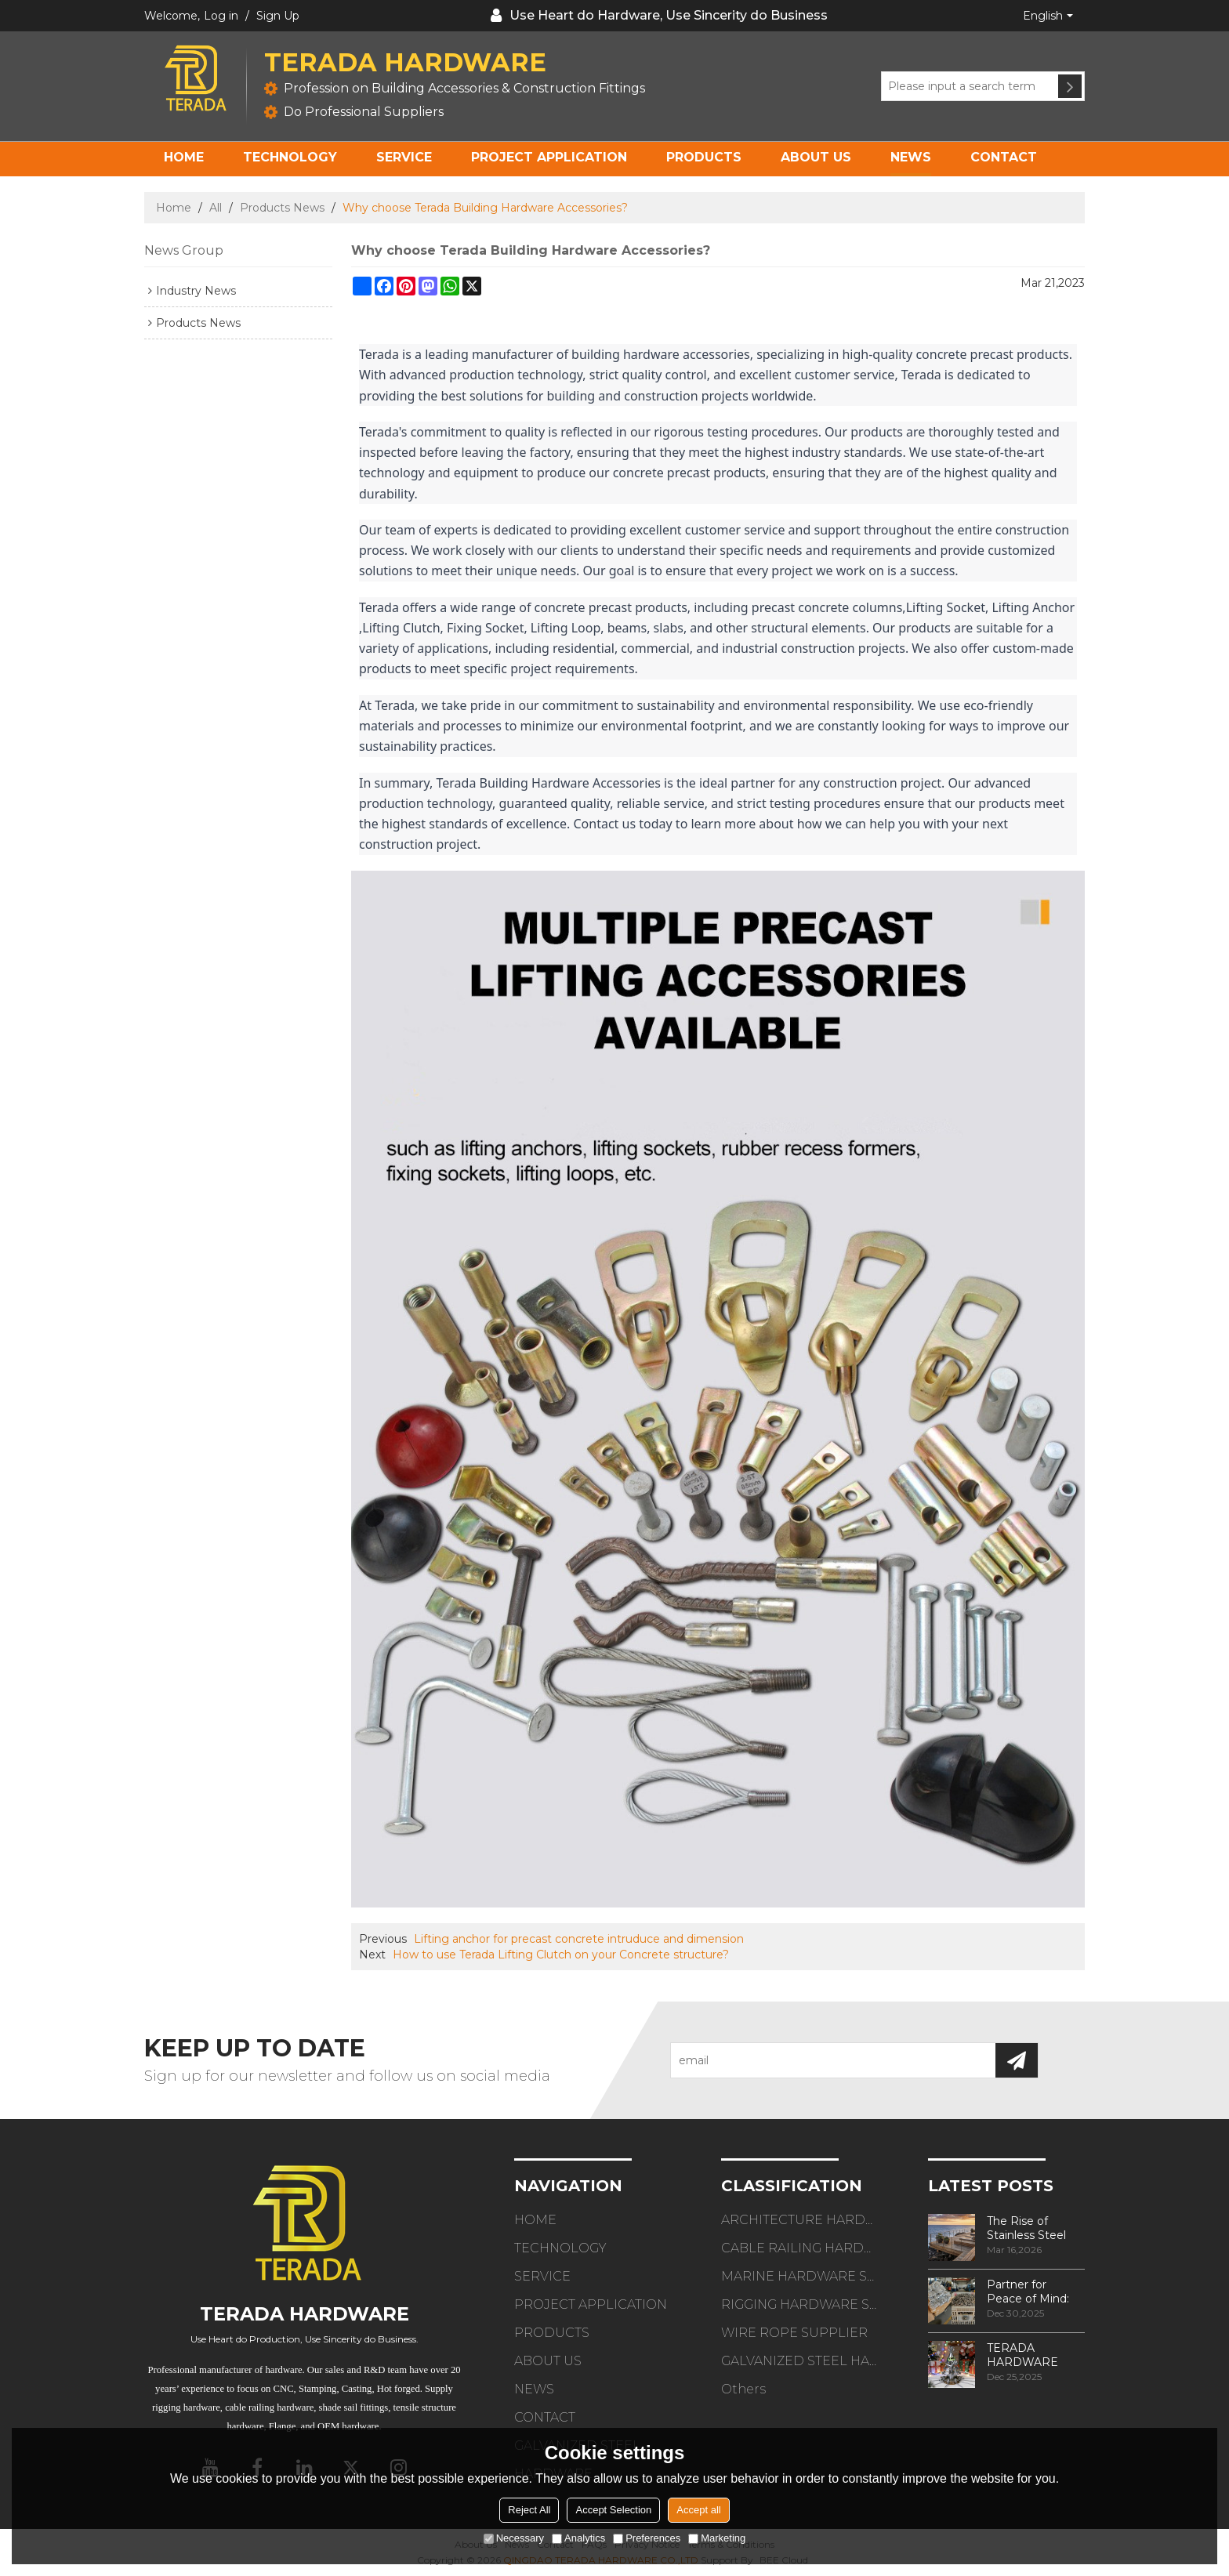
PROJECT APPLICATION (549, 157)
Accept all (698, 2510)
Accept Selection (613, 2510)
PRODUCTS (703, 157)
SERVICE (404, 157)
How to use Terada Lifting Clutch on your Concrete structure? (561, 1954)
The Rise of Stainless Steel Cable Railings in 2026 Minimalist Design (1031, 2228)
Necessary (514, 2538)
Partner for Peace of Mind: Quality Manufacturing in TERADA (1033, 2291)
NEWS (910, 157)
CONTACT (1003, 157)
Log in (221, 16)
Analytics (578, 2538)
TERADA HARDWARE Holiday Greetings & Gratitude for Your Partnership (1035, 2355)
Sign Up (277, 16)
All (215, 208)
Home (173, 208)
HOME (184, 157)
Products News (282, 208)
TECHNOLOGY (290, 157)
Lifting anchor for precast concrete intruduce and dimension (579, 1939)
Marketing (716, 2538)
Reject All (529, 2510)
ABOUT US (816, 157)
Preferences (646, 2538)
